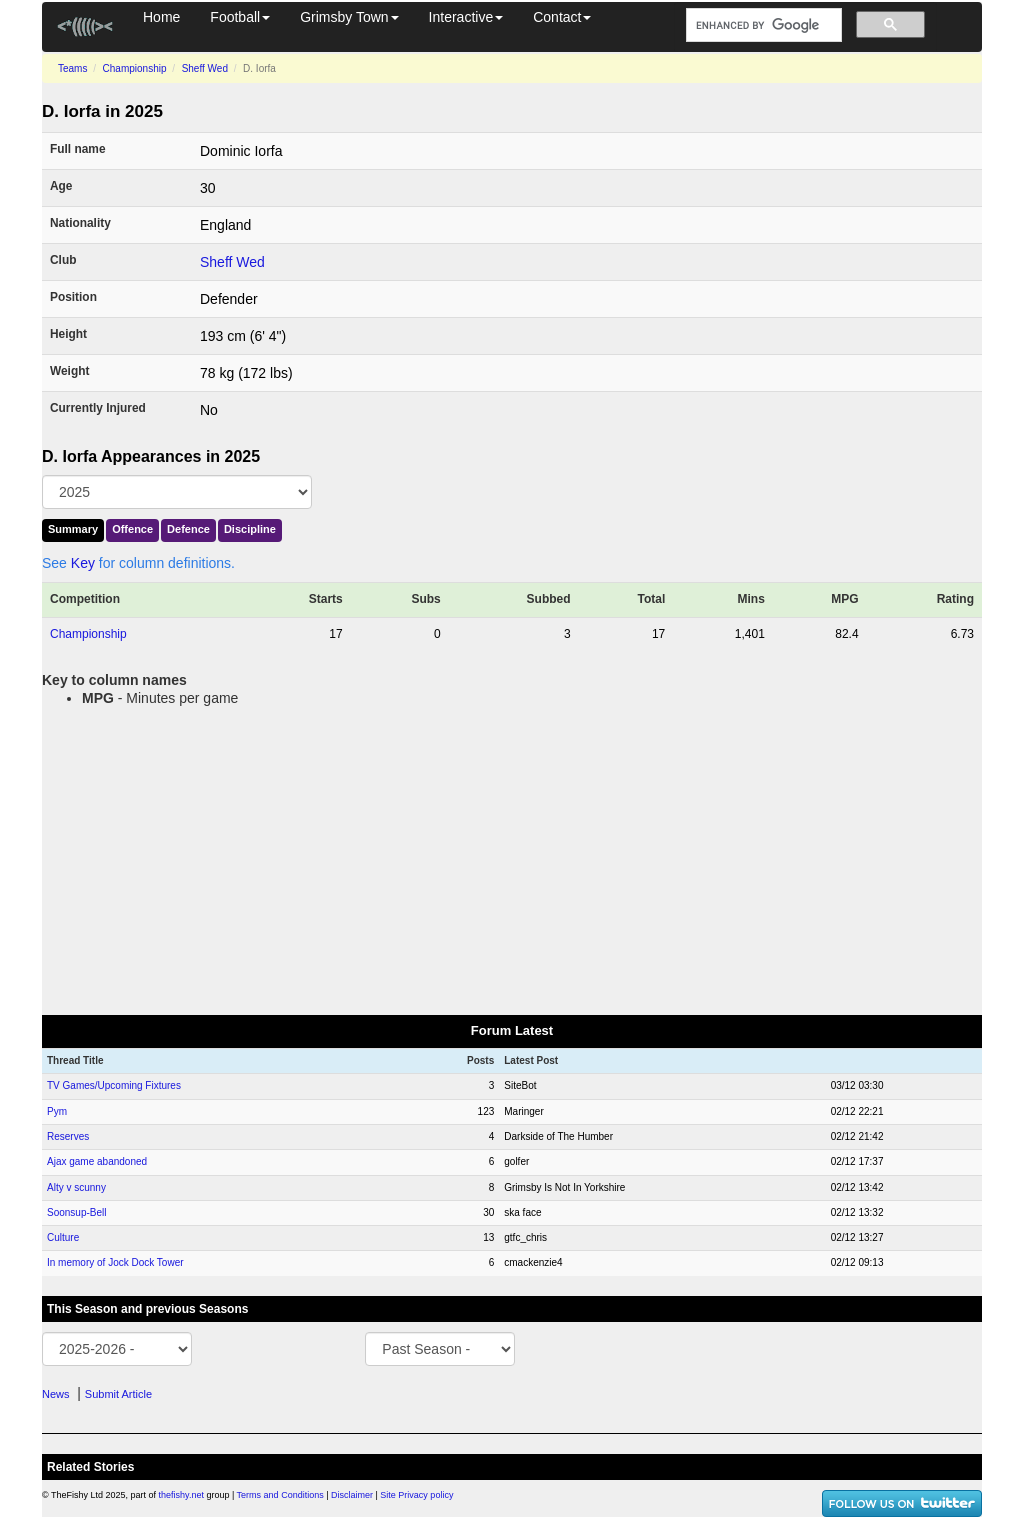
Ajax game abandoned (97, 1161)
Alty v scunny (76, 1187)
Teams (72, 68)
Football (240, 17)
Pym (57, 1111)
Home (161, 17)
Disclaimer (352, 1495)
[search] (762, 25)
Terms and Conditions (280, 1495)
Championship (135, 68)
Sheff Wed (205, 68)
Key (83, 563)
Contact (562, 17)
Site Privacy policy (416, 1495)
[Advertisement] (512, 857)
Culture (63, 1237)
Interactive (466, 17)
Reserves (68, 1136)
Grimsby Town (349, 17)
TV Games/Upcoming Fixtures (114, 1085)
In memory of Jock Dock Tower (115, 1262)
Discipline (250, 529)
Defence (188, 529)
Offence (132, 529)
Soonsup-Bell (76, 1212)
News (56, 1394)
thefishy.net (181, 1495)
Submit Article (118, 1394)
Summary (73, 529)
